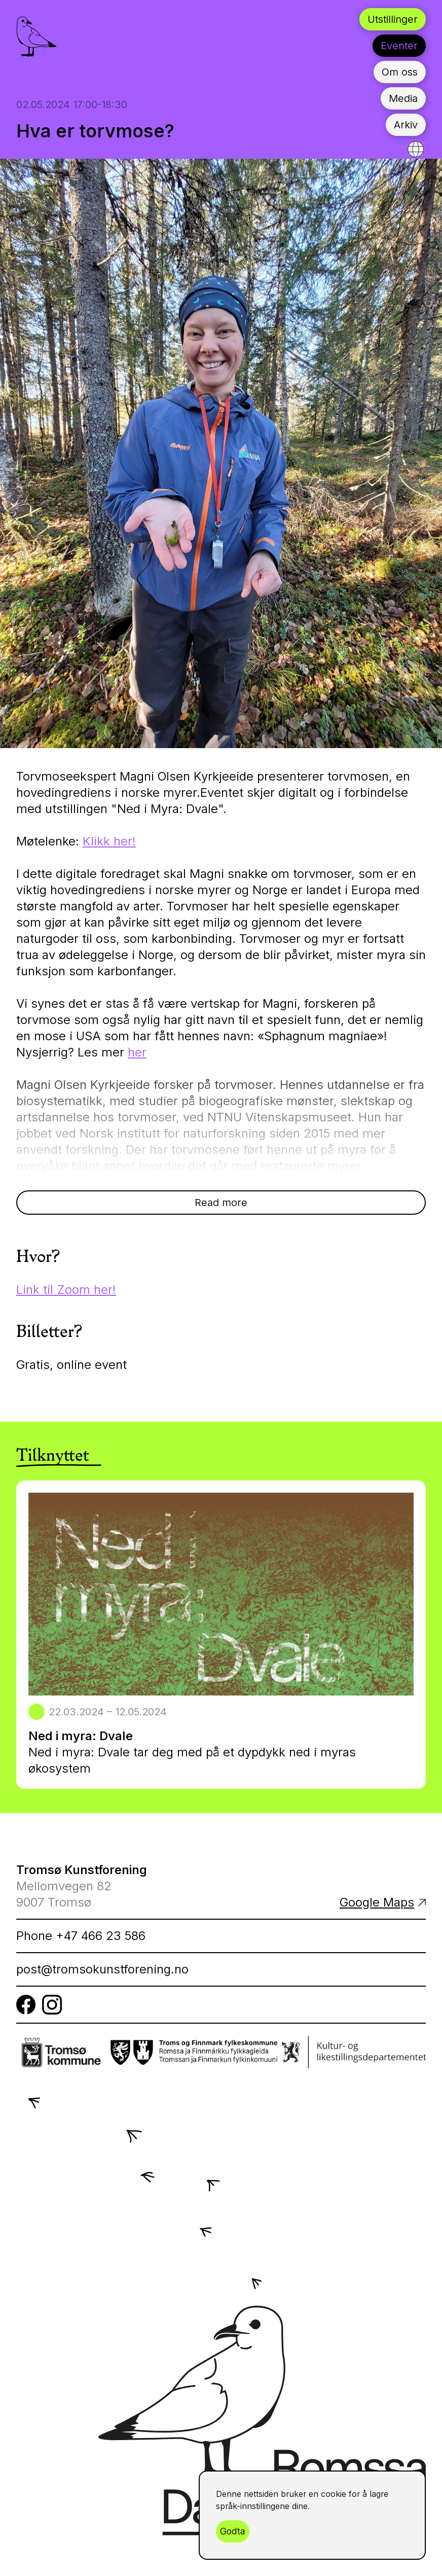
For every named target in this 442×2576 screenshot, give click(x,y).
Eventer (399, 46)
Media (403, 98)
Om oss (400, 72)
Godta (232, 2531)
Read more (221, 1202)
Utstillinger (392, 19)
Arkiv (406, 125)
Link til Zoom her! (66, 1289)
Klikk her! (109, 841)
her (137, 1052)
